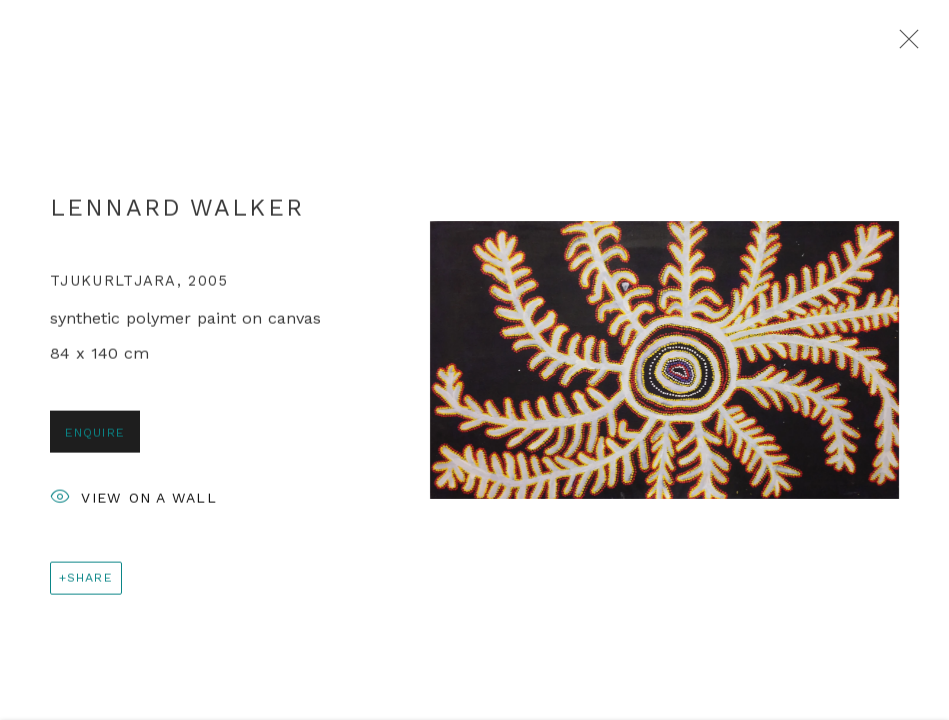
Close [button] (904, 45)
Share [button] (90, 582)
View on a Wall (133, 504)
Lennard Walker (177, 213)
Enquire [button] (95, 437)
